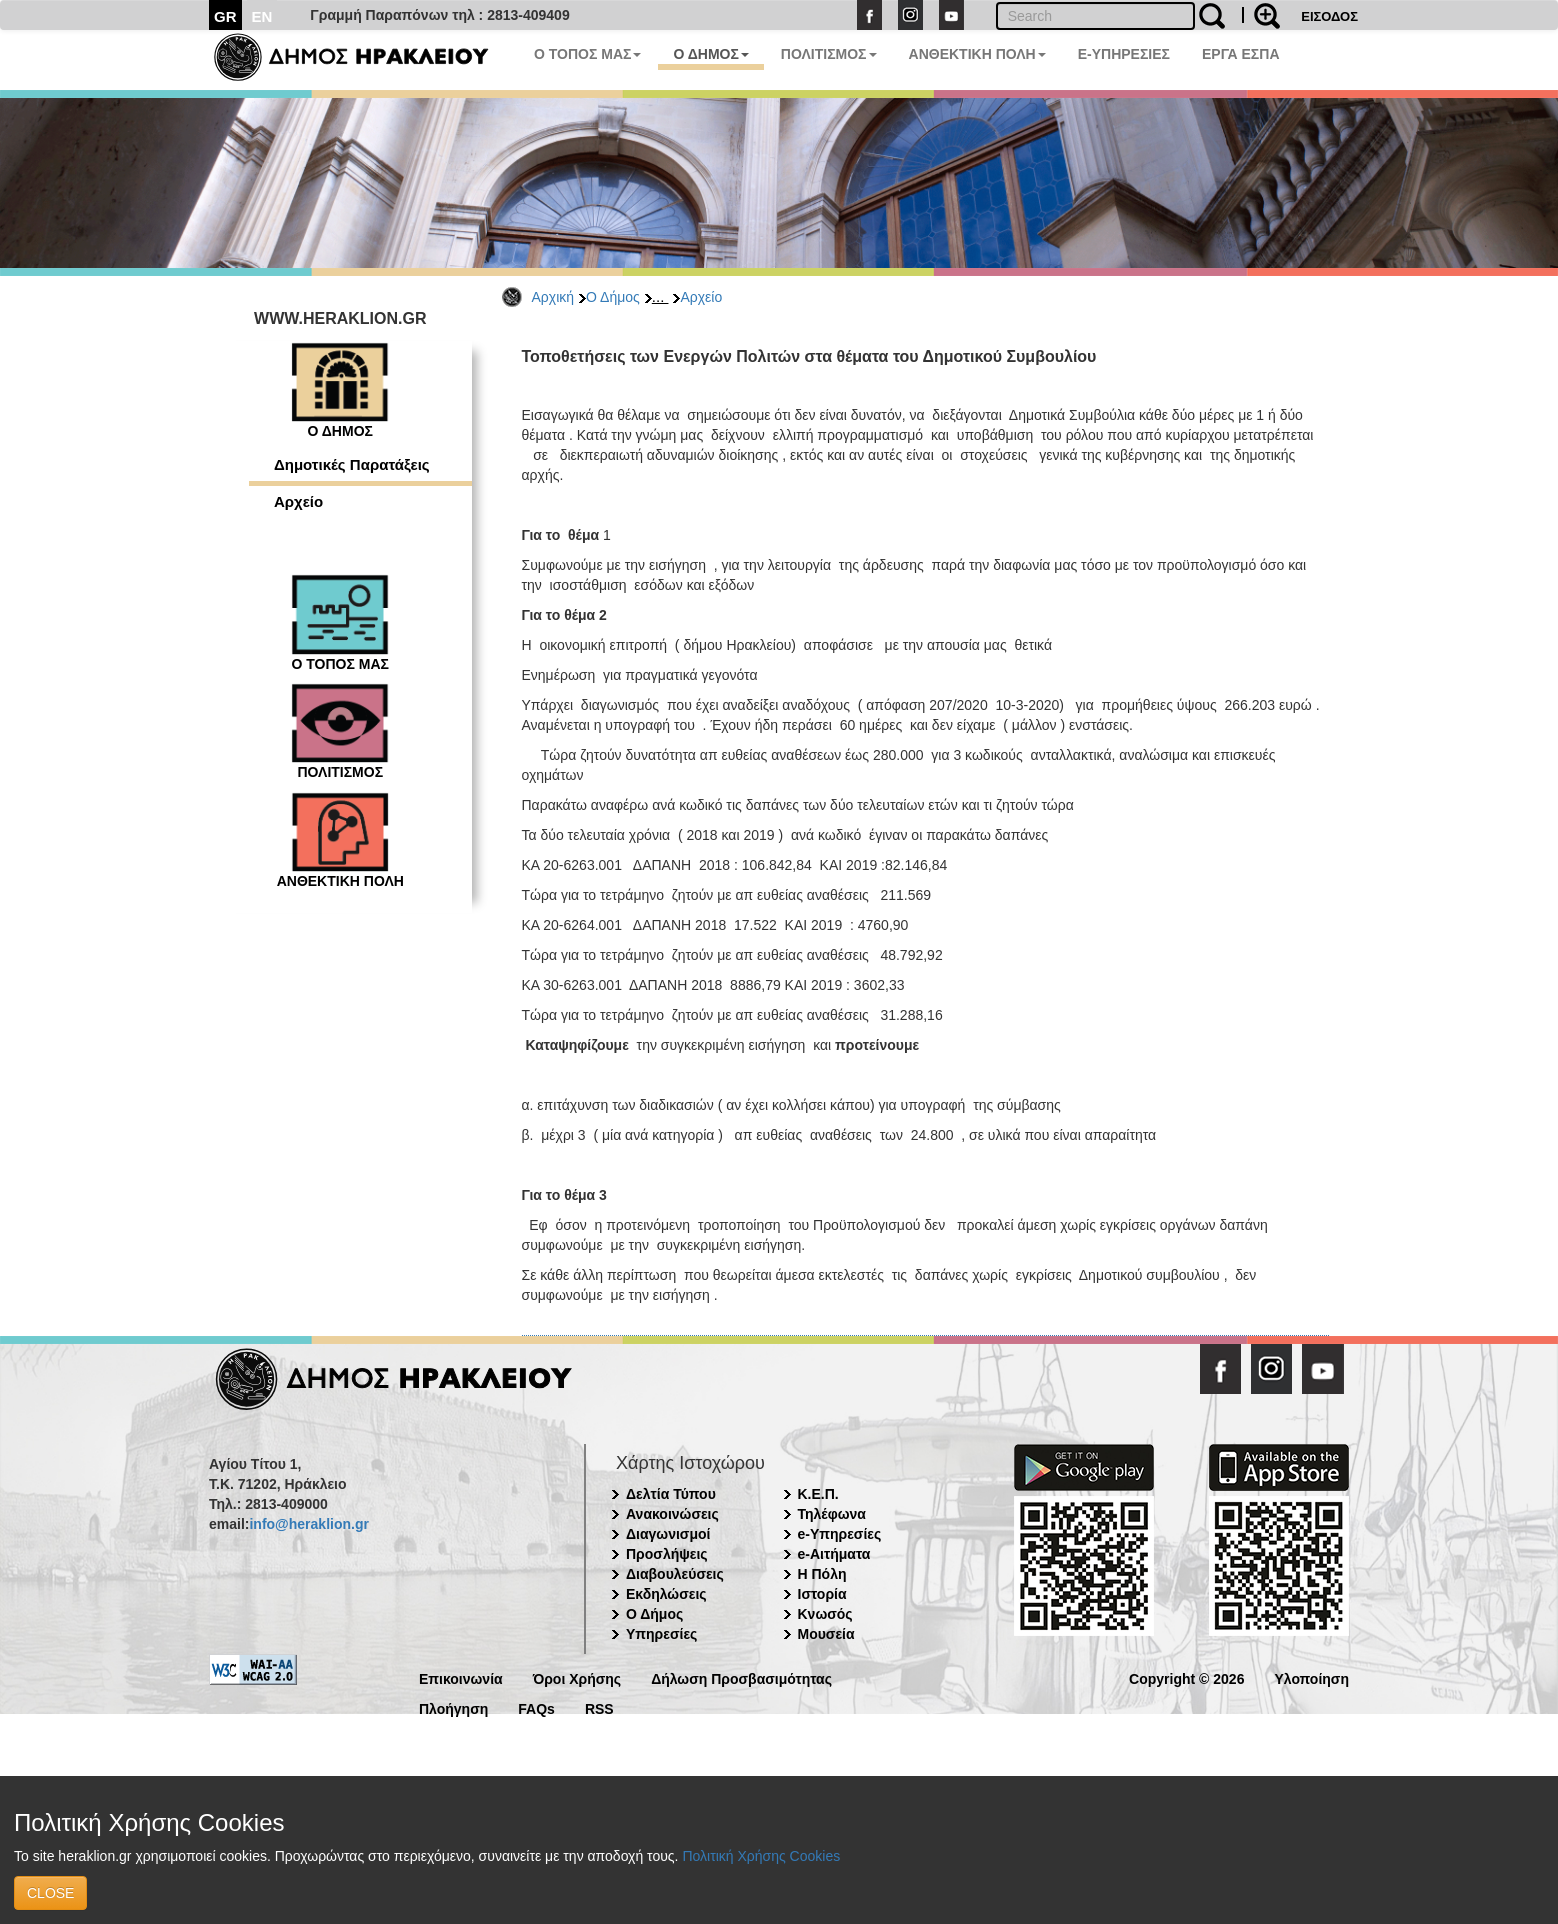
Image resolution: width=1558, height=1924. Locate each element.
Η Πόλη (822, 1574)
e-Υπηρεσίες (840, 1534)
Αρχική (553, 297)
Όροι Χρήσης (577, 1677)
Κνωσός (825, 1614)
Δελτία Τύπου (671, 1494)
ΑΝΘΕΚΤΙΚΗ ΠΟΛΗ (977, 54)
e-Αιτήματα (834, 1554)
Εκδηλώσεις (666, 1594)
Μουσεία (826, 1634)
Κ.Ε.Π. (818, 1494)
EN (262, 16)
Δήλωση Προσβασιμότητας (741, 1677)
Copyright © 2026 (1186, 1677)
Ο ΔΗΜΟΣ (710, 54)
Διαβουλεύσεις (675, 1574)
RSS (599, 1707)
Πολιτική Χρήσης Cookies (761, 1856)
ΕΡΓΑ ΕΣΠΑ (1241, 54)
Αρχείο (701, 297)
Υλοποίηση (1311, 1677)
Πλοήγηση (453, 1707)
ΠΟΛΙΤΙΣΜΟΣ (829, 54)
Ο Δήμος (613, 297)
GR (225, 16)
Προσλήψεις (667, 1554)
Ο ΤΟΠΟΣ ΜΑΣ (587, 54)
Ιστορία (822, 1594)
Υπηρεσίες (661, 1634)
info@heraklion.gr (308, 1524)
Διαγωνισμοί (668, 1534)
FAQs (536, 1707)
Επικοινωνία (461, 1677)
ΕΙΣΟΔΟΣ (1329, 16)
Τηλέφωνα (832, 1514)
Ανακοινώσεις (672, 1514)
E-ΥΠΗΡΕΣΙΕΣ (1124, 54)
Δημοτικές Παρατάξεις (352, 464)
